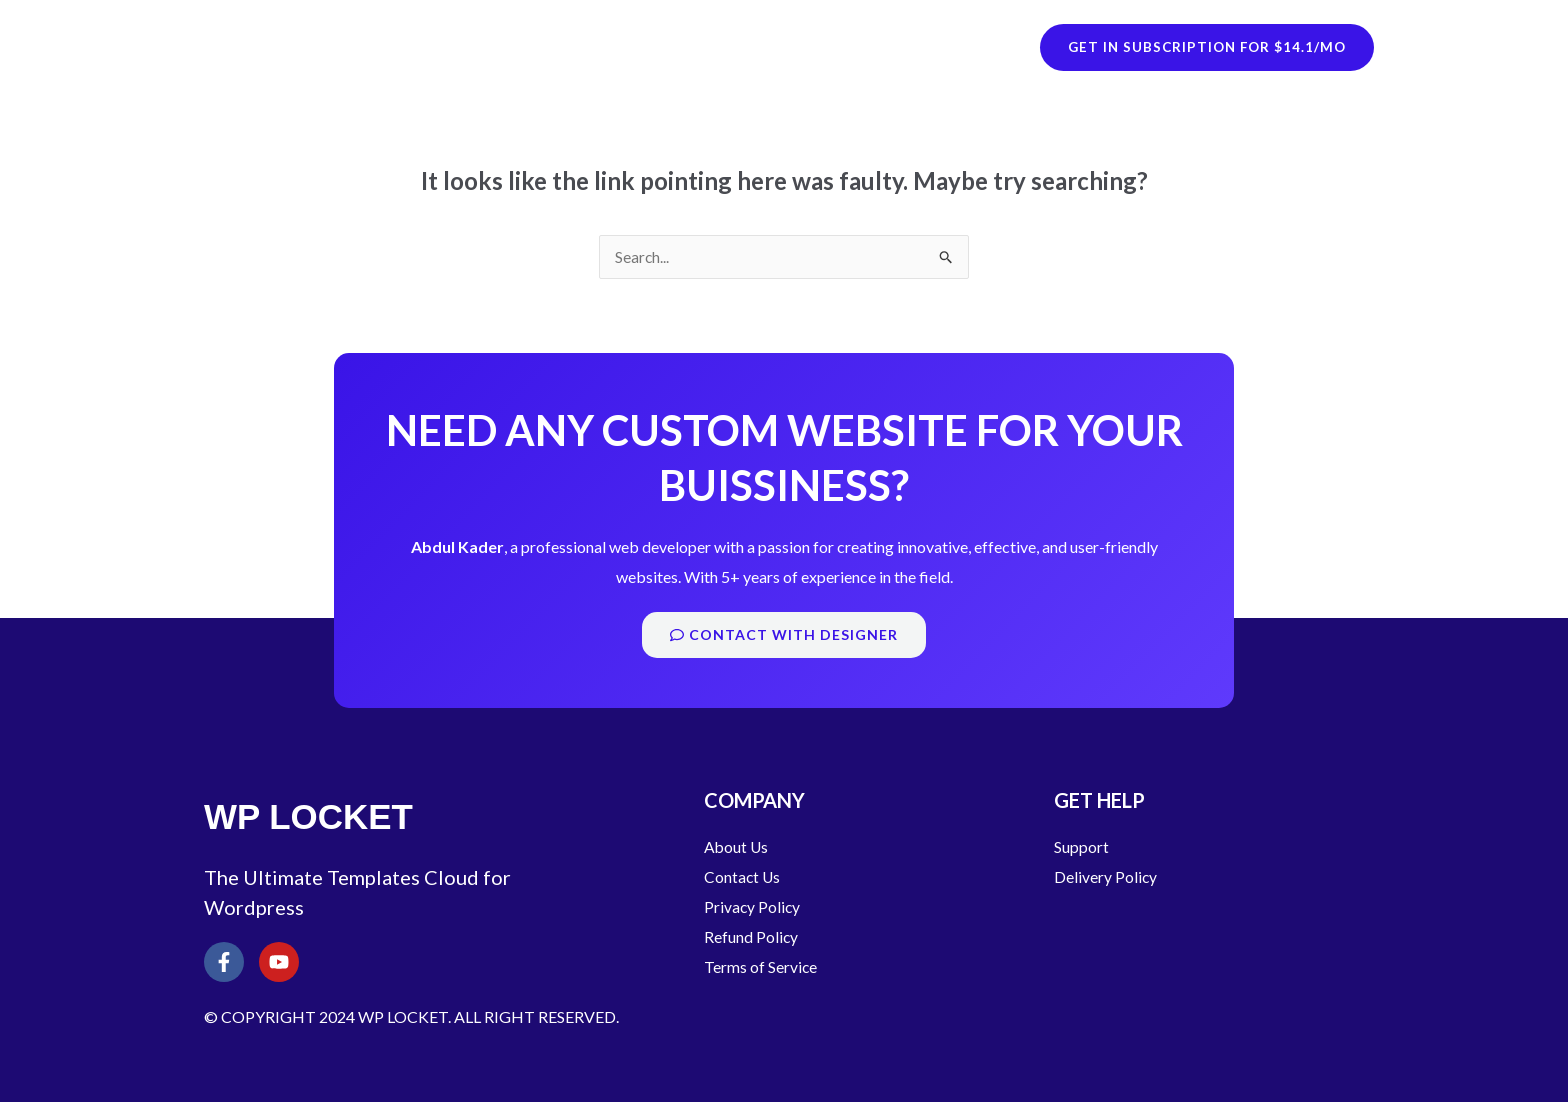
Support (1081, 847)
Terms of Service (761, 967)
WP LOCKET (319, 46)
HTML (876, 46)
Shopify (610, 46)
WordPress (750, 46)
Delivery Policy (1106, 877)
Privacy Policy (753, 907)
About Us (737, 847)
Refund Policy (751, 937)
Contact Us (743, 877)
